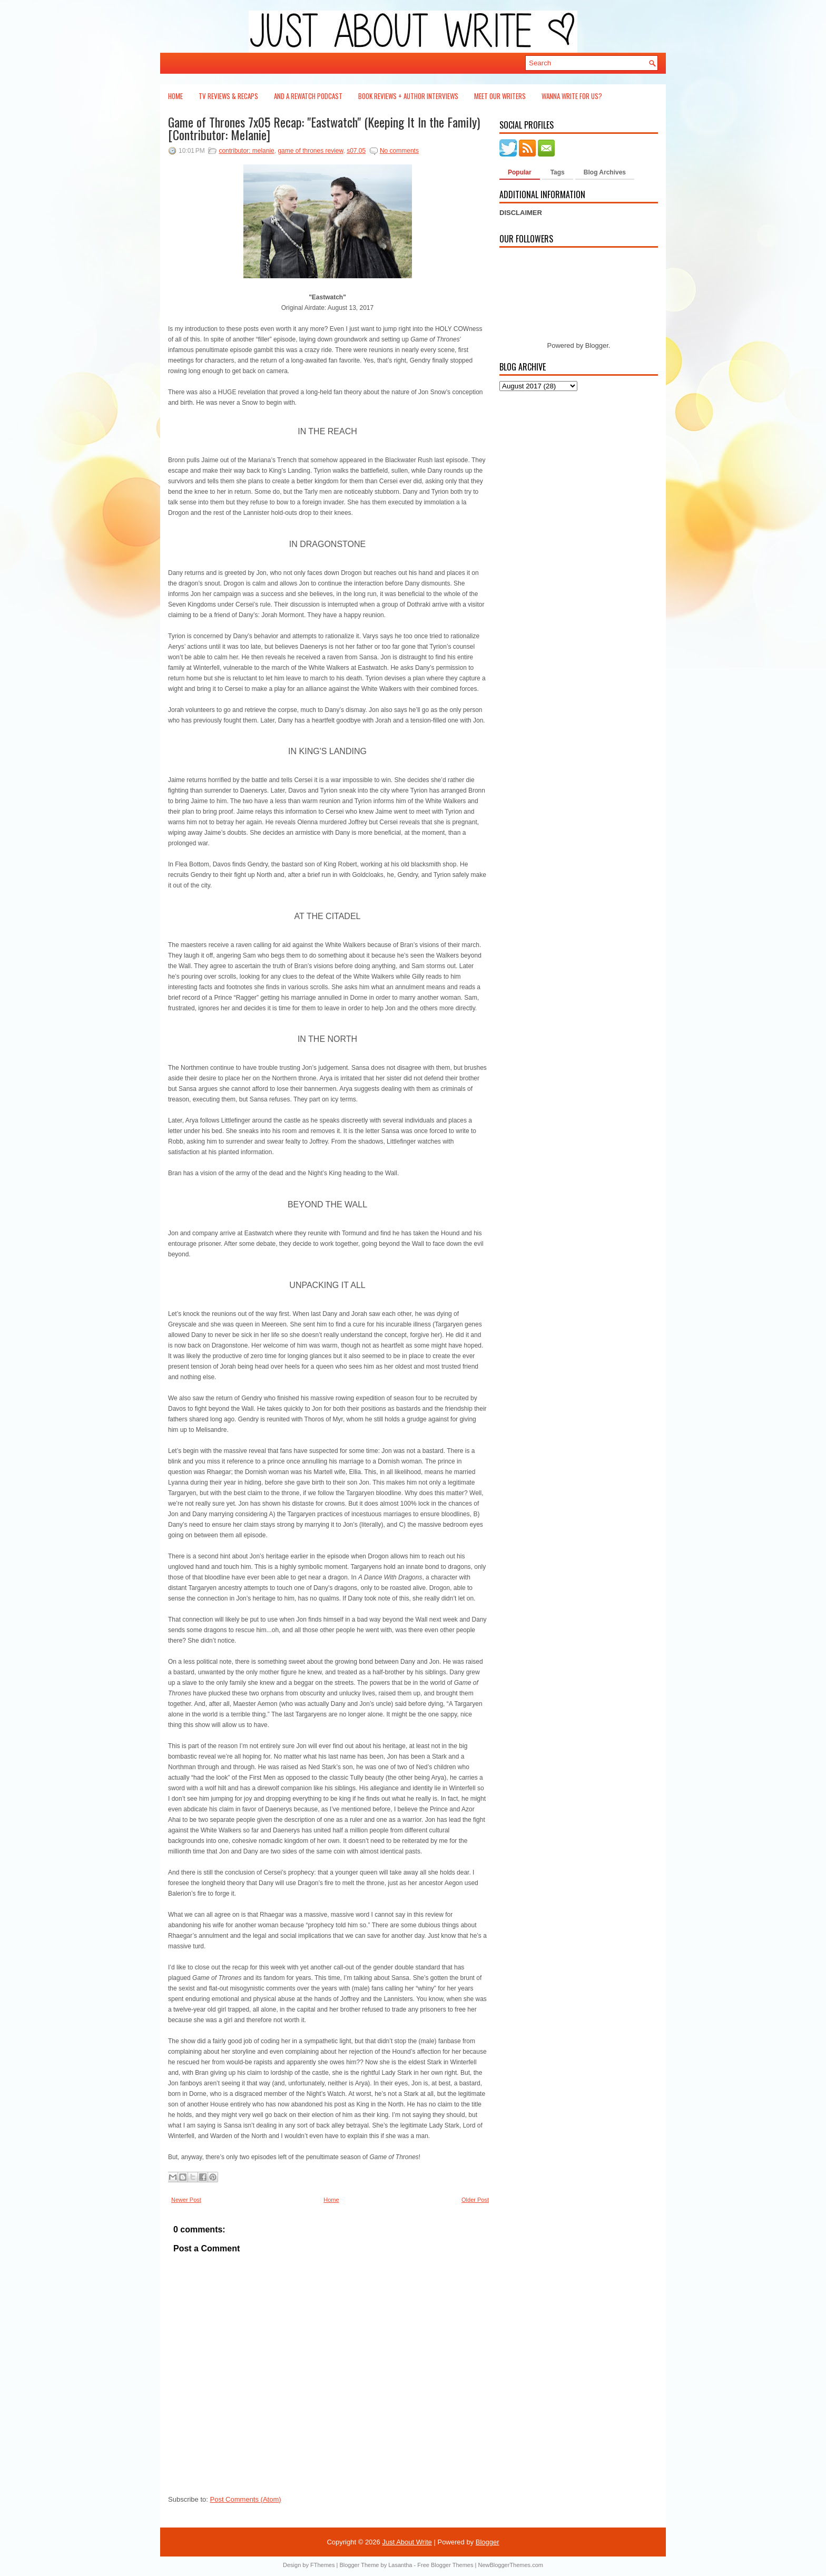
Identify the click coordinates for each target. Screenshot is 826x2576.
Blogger (596, 345)
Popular (520, 172)
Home (175, 96)
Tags (557, 172)
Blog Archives (605, 172)
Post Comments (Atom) (245, 2499)
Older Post (475, 2200)
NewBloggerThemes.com (510, 2565)
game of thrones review (310, 150)
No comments (399, 150)
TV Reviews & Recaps (228, 96)
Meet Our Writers (500, 96)
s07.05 (356, 150)
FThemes (322, 2565)
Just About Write (406, 2542)
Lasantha (400, 2565)
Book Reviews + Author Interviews (408, 96)
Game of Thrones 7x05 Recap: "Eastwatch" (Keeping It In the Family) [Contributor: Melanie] (324, 128)
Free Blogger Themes (445, 2565)
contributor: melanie (246, 150)
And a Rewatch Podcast (308, 96)
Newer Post (186, 2200)
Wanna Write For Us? (572, 96)
